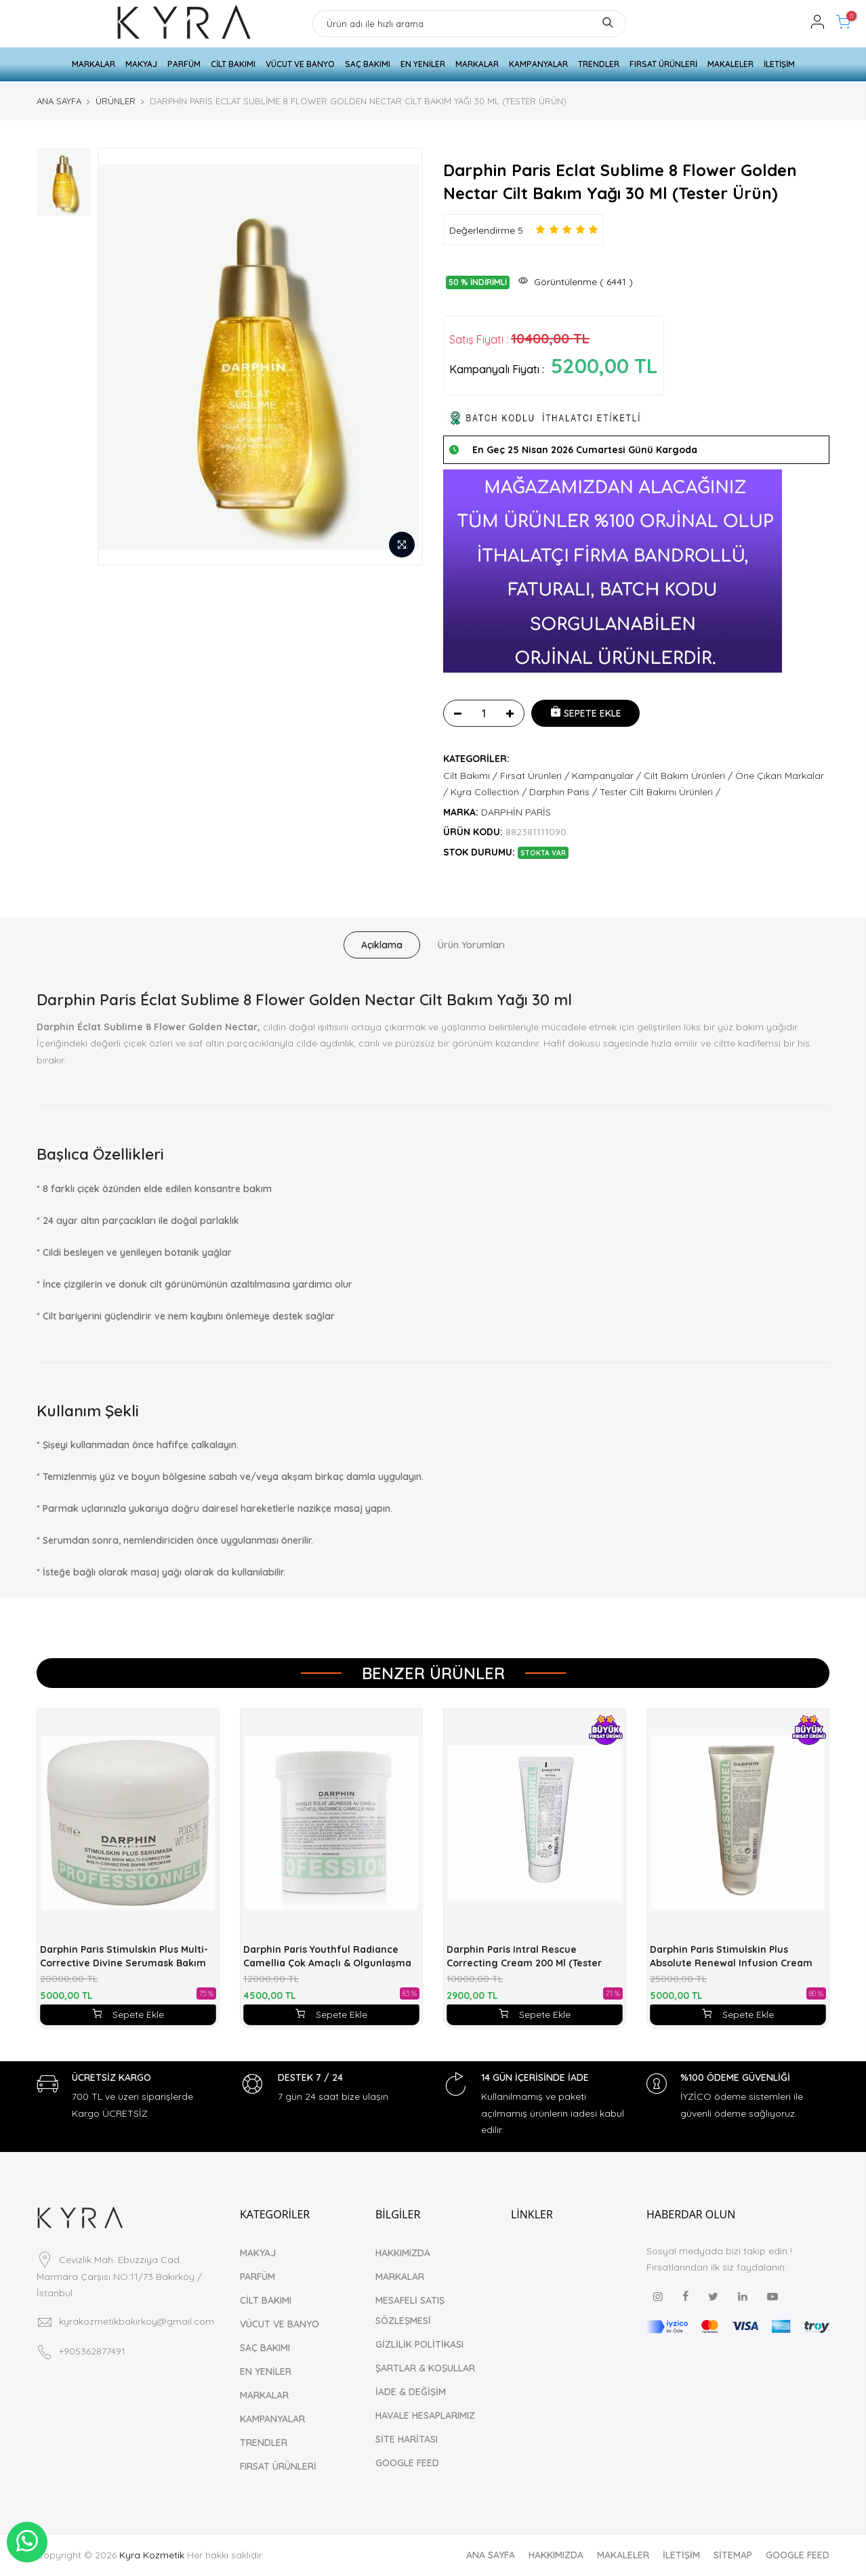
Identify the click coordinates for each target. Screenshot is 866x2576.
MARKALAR (93, 64)
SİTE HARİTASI (406, 2439)
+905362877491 (92, 2335)
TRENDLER (598, 64)
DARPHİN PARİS (516, 812)
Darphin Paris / (563, 792)
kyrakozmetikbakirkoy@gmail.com (136, 2306)
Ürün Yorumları (471, 945)
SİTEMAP (733, 2555)
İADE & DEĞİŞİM (410, 2392)
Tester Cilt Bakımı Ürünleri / (660, 792)
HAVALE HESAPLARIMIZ (425, 2415)
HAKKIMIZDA (402, 2253)
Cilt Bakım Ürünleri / (688, 775)
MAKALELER (730, 64)
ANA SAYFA (59, 101)
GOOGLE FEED (407, 2463)
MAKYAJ (141, 64)
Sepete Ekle (128, 2014)
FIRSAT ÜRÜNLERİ (663, 64)
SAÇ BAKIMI (367, 64)
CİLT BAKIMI (233, 64)
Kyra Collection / (489, 792)
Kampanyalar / (606, 775)
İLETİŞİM (779, 64)
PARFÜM (184, 64)
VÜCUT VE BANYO (300, 64)
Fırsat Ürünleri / (534, 775)
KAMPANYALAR (538, 64)
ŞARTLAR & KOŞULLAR (425, 2368)
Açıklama (382, 945)
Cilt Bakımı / (470, 775)
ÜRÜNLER (116, 101)
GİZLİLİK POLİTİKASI (419, 2344)
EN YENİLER (422, 64)
